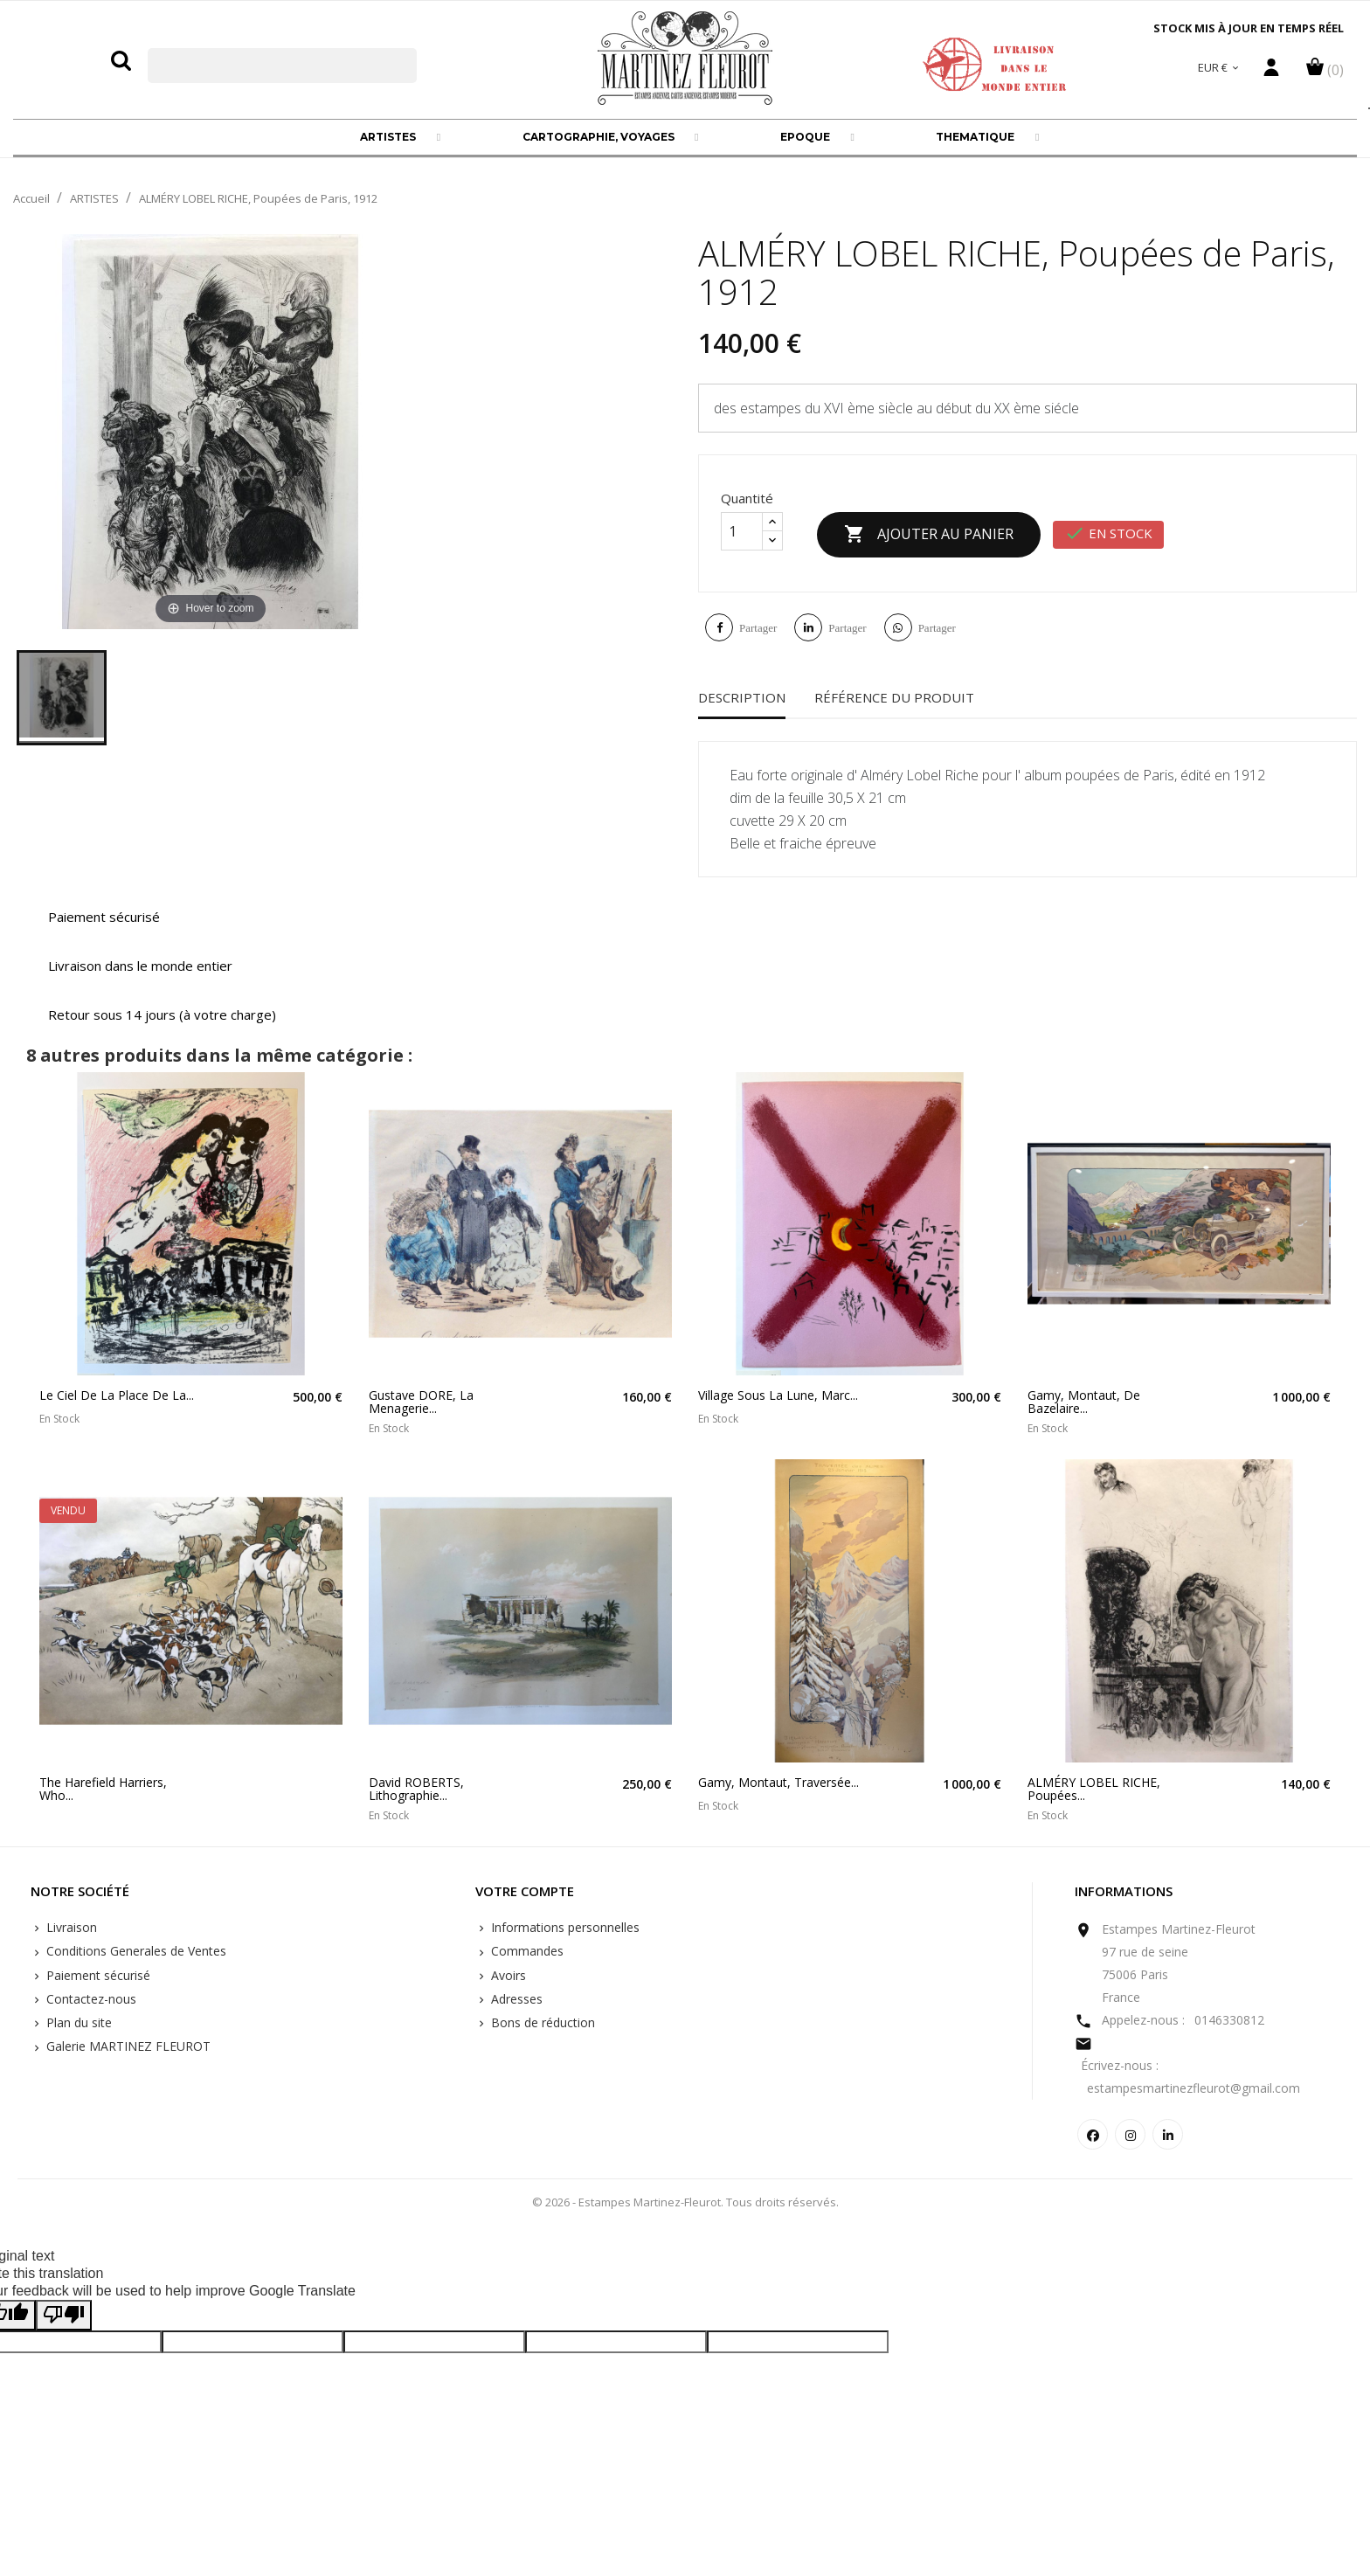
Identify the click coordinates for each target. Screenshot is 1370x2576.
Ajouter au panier (929, 534)
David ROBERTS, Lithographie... (416, 1789)
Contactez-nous (89, 1999)
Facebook (1092, 2134)
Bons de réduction (541, 2022)
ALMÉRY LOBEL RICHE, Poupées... (1094, 1789)
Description (741, 697)
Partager (758, 628)
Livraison (70, 1927)
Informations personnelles (564, 1927)
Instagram (1130, 2134)
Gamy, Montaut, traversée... (778, 1782)
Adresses (515, 1999)
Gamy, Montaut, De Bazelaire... (1084, 1402)
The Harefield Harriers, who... (103, 1789)
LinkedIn (1167, 2134)
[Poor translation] (64, 2315)
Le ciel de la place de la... (116, 1395)
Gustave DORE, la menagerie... (421, 1402)
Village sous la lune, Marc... (778, 1395)
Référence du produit (894, 697)
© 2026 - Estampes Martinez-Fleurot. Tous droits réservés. (685, 2202)
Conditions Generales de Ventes (134, 1950)
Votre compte (524, 1892)
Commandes (526, 1950)
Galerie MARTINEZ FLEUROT (127, 2046)
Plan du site (77, 2022)
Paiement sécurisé (96, 1975)
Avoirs (507, 1975)
